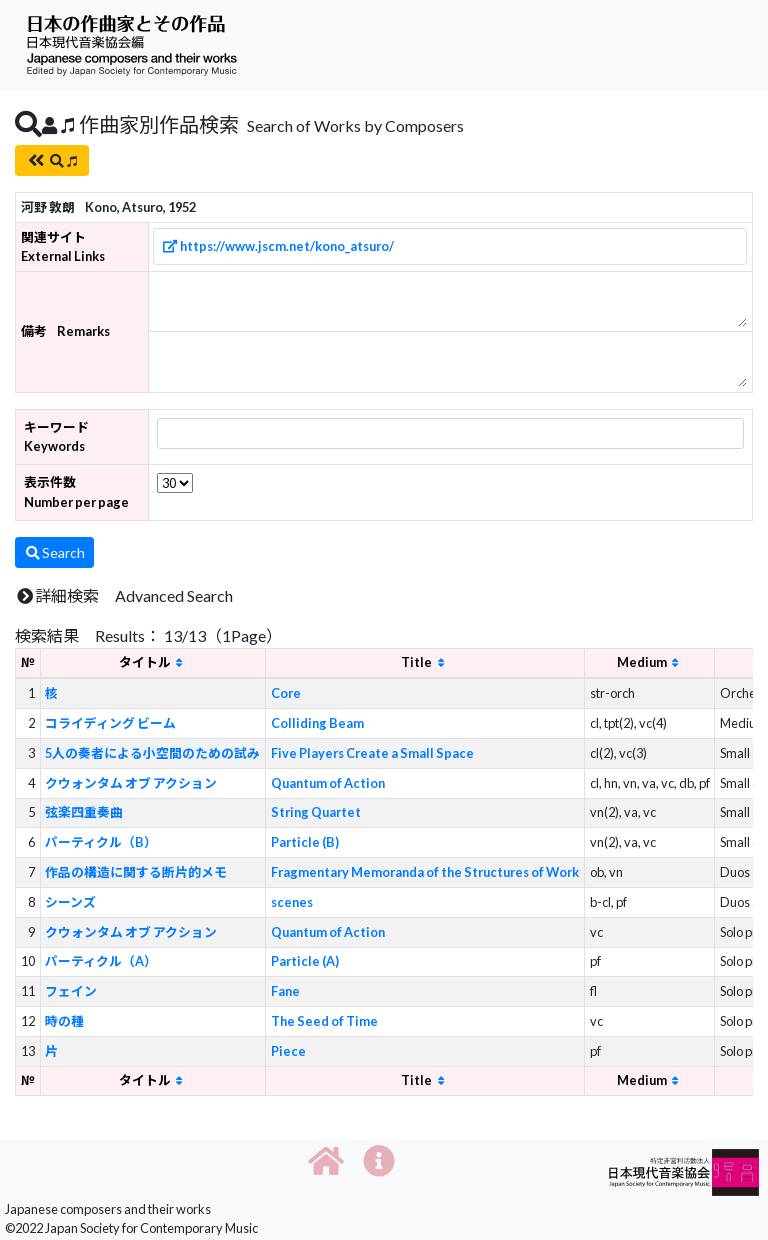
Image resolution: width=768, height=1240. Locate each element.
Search (54, 552)
